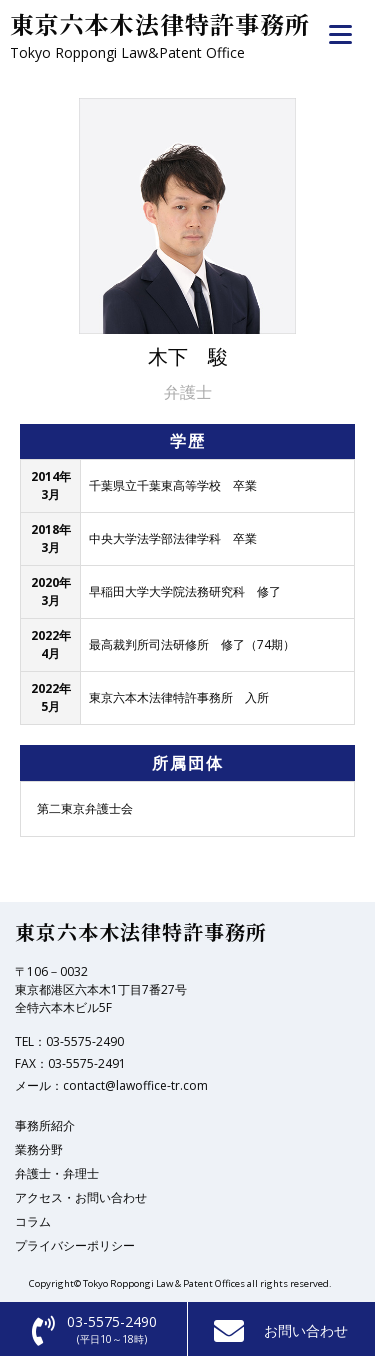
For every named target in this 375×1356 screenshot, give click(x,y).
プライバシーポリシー (75, 1245)
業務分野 (39, 1149)
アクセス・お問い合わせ (81, 1197)
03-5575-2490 (85, 1041)
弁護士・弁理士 (57, 1173)
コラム (33, 1221)
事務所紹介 (45, 1125)
